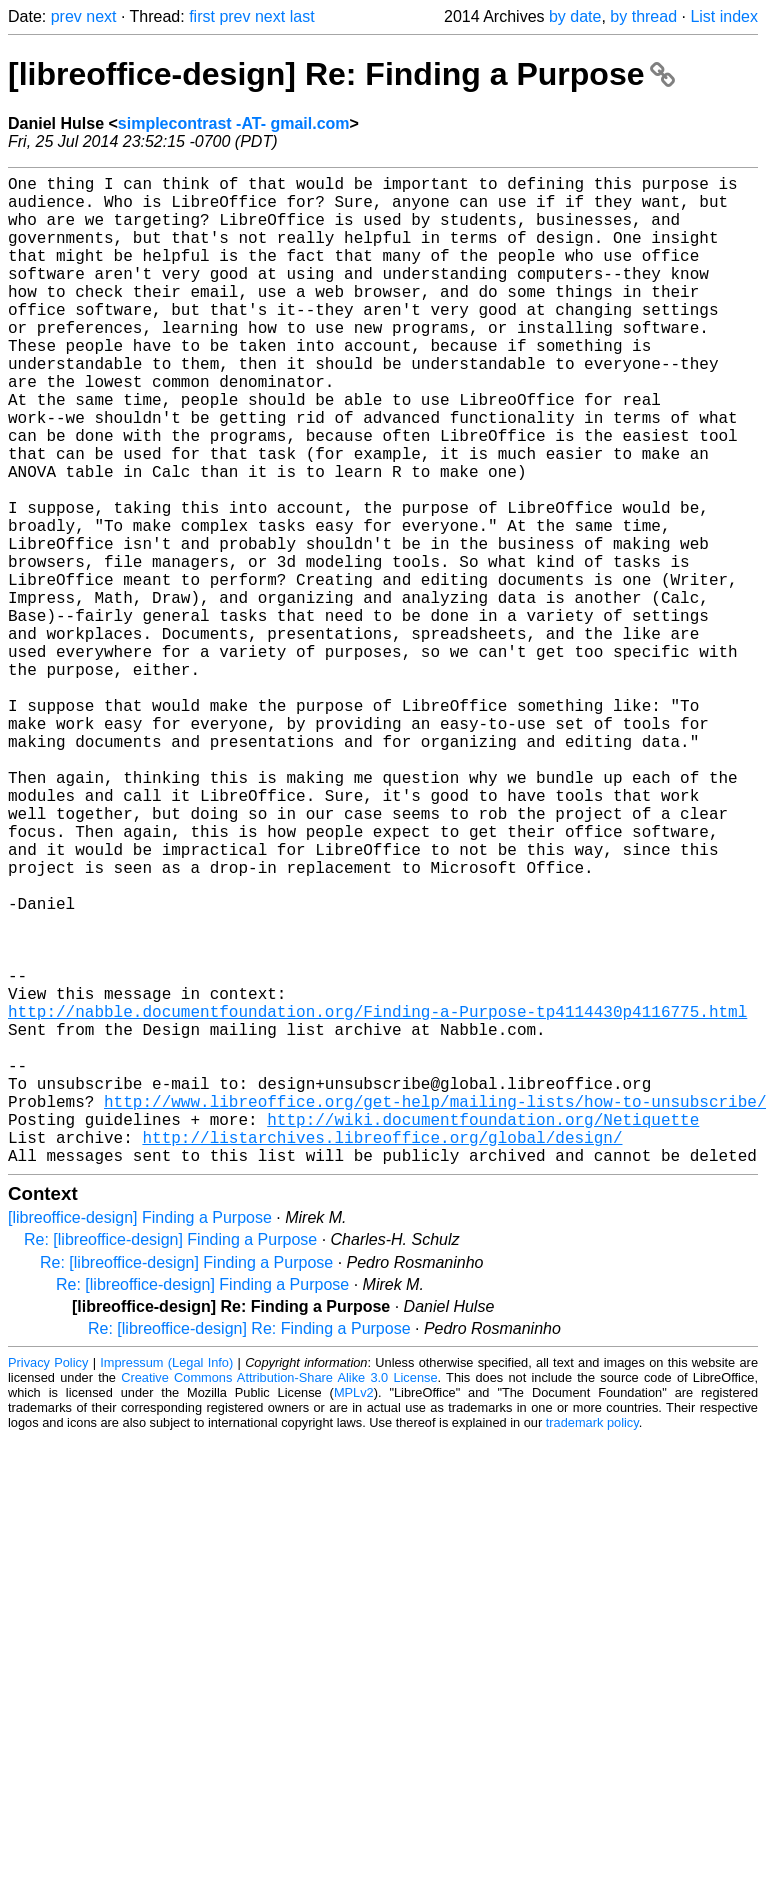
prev (66, 16)
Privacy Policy (48, 1582)
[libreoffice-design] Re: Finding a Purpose (341, 74)
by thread (643, 16)
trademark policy (592, 1642)
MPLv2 (354, 1612)
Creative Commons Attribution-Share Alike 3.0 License (279, 1597)
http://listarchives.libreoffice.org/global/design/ (382, 1353)
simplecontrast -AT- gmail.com (234, 123)
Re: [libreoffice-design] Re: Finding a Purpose (249, 1548)
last (302, 16)
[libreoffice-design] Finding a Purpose (140, 1437)
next (101, 16)
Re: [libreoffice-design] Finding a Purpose (170, 1459)
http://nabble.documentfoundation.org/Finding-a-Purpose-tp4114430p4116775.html (377, 1199)
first (202, 16)
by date (575, 16)
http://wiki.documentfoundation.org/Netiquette (483, 1331)
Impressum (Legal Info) (166, 1582)
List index (724, 16)
